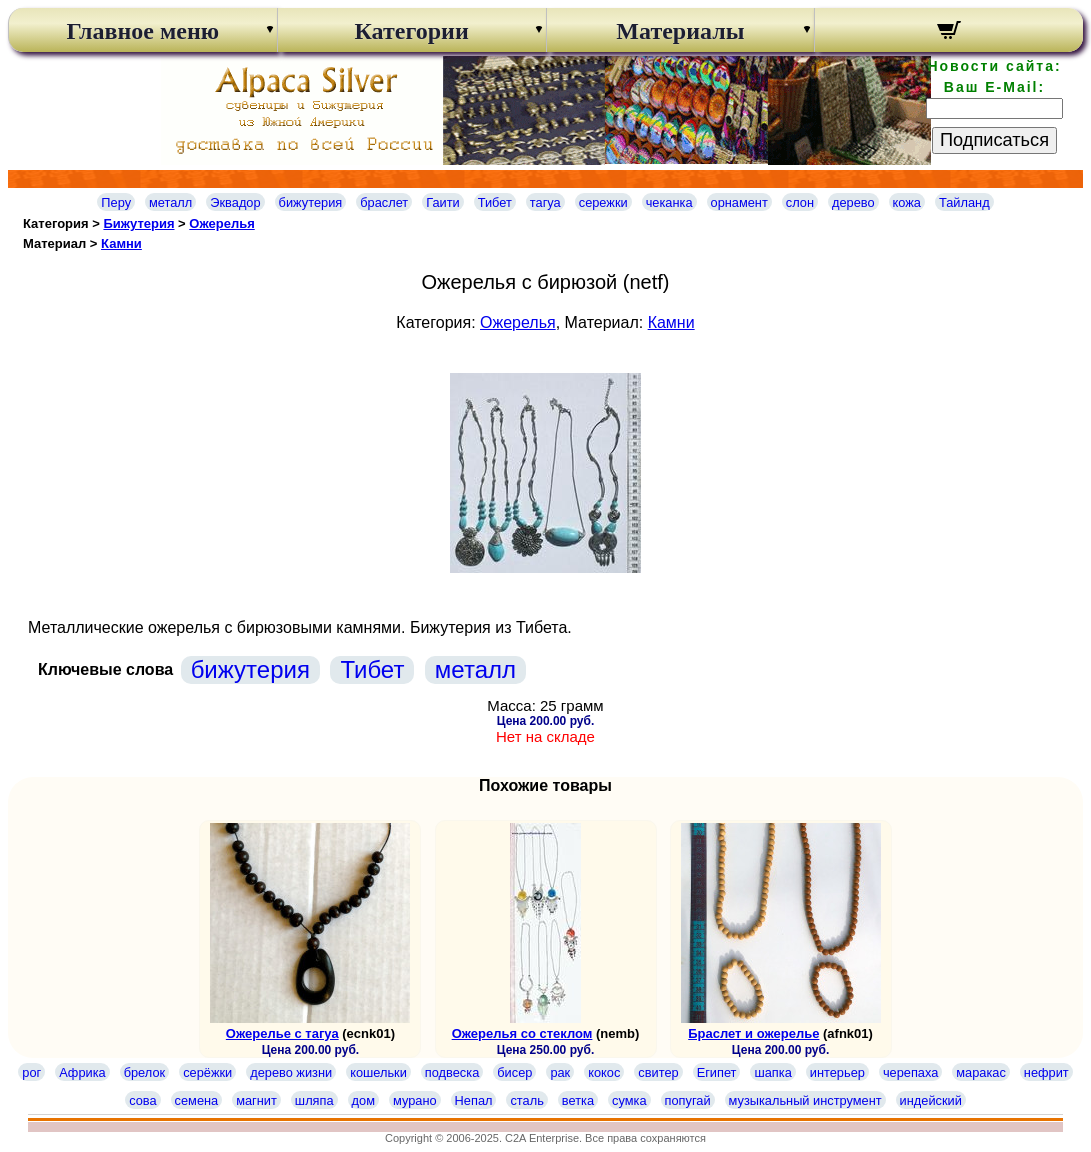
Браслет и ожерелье (753, 1033)
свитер (658, 1072)
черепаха (910, 1072)
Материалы (680, 31)
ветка (578, 1100)
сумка (629, 1100)
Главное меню (143, 31)
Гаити (443, 202)
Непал (474, 1100)
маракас (981, 1072)
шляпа (314, 1100)
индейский (931, 1100)
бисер (514, 1072)
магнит (256, 1100)
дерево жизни (291, 1072)
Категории (412, 31)
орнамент (739, 202)
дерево (853, 202)
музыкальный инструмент (805, 1100)
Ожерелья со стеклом (522, 1033)
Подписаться (994, 140)
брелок (144, 1072)
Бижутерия (138, 223)
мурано (415, 1100)
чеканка (669, 202)
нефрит (1046, 1072)
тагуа (545, 202)
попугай (688, 1100)
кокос (604, 1072)
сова (142, 1100)
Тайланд (964, 202)
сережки (603, 202)
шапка (772, 1072)
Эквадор (235, 202)
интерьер (837, 1072)
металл (170, 202)
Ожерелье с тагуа (282, 1033)
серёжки (207, 1072)
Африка (82, 1072)
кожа (907, 202)
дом (363, 1100)
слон (800, 202)
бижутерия (311, 202)
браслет (384, 202)
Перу (116, 202)
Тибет (495, 202)
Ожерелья (221, 223)
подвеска (452, 1072)
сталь (526, 1100)
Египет (717, 1072)
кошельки (378, 1072)
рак (560, 1072)
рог (31, 1072)
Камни (121, 243)
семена (197, 1100)
